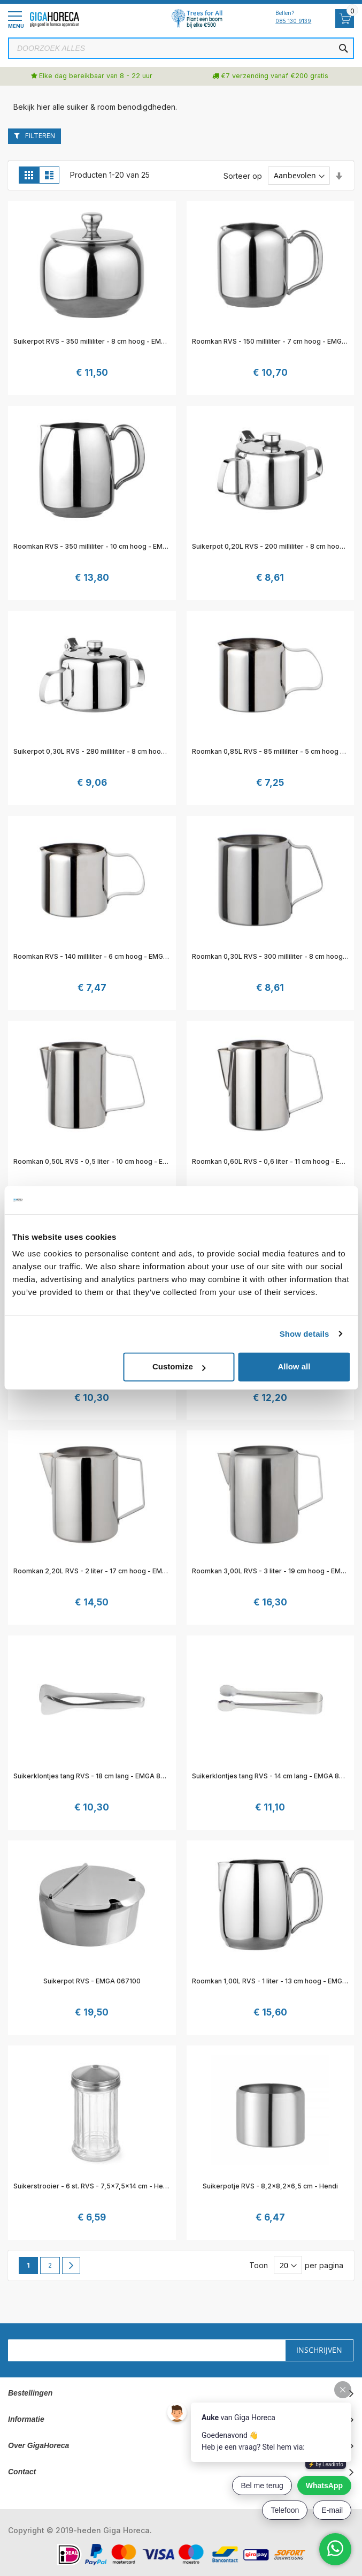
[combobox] (181, 48)
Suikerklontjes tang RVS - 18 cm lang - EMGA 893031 (96, 1776)
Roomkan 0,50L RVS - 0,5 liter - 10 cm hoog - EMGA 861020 (108, 1161)
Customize (179, 1366)
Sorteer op (243, 175)
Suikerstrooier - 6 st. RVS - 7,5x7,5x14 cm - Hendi (93, 2186)
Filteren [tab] (40, 136)
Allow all (294, 1366)
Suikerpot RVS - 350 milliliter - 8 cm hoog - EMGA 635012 (104, 341)
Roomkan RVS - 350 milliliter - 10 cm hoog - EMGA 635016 (105, 546)
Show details (304, 1333)
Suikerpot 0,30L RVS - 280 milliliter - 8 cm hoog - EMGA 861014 (114, 751)
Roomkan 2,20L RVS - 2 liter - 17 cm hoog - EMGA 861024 (105, 1571)
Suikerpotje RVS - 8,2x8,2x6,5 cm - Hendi (270, 2186)
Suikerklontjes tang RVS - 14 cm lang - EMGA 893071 (275, 1776)
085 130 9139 (293, 21)
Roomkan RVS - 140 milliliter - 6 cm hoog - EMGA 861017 (102, 956)
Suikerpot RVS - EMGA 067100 (92, 1981)
